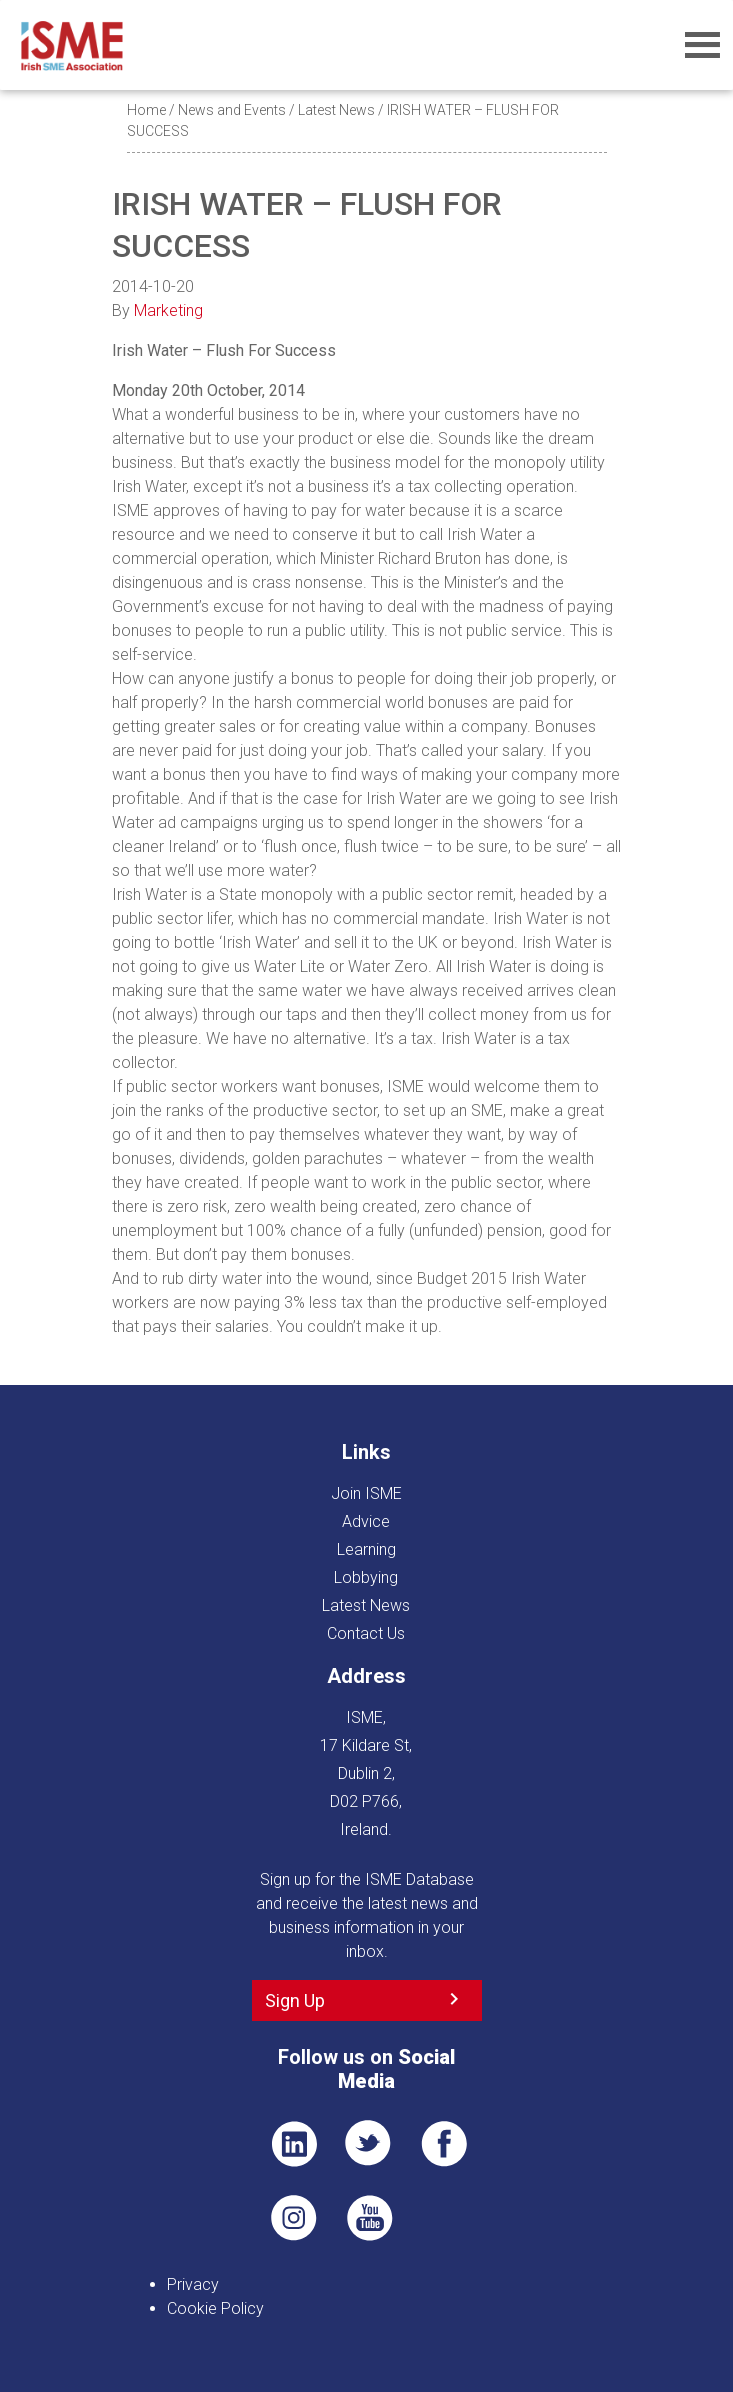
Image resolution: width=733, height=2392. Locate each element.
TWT (369, 2144)
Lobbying (366, 1577)
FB (444, 2144)
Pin (294, 2218)
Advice (366, 1521)
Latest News (336, 110)
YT (369, 2218)
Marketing (168, 310)
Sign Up (295, 2000)
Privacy (193, 2284)
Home (146, 110)
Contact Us (366, 1633)
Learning (366, 1549)
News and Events (232, 110)
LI (294, 2144)
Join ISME (366, 1493)
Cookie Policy (215, 2308)
